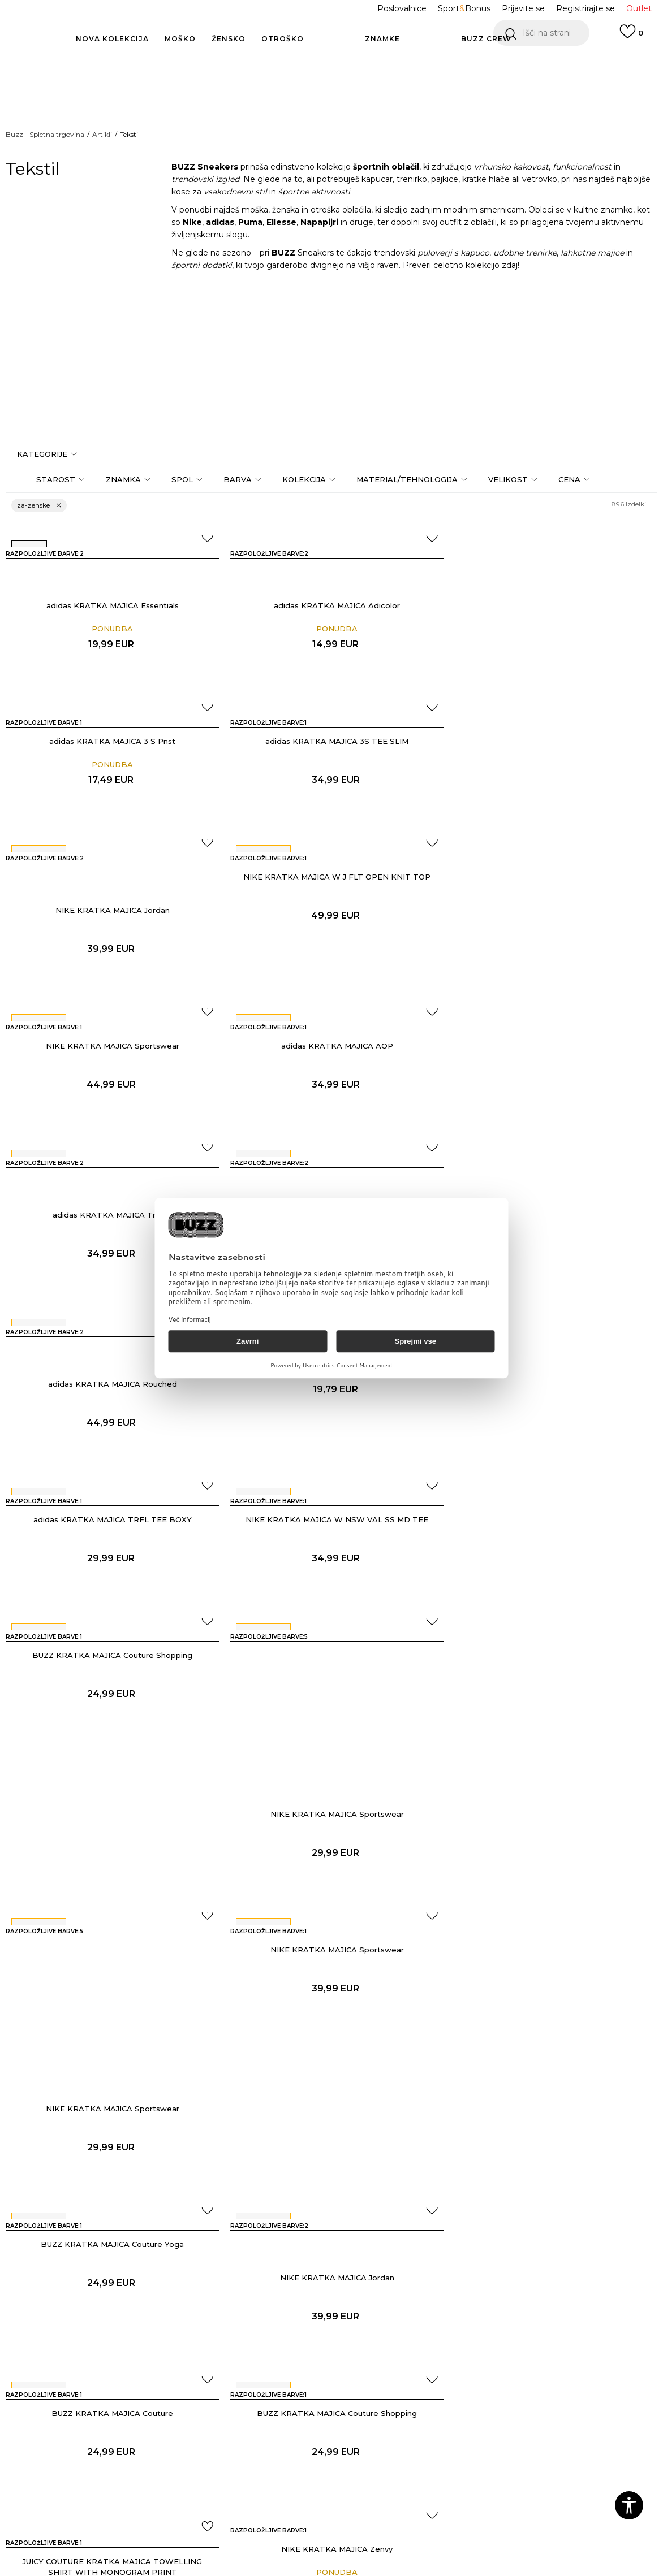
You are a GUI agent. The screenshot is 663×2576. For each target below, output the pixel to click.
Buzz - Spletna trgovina (45, 134)
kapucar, (377, 179)
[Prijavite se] (631, 37)
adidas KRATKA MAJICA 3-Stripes (110, 1112)
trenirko (412, 179)
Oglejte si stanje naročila (79, 2407)
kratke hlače (486, 179)
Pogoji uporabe (291, 2407)
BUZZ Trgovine (406, 2442)
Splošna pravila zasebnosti (312, 2423)
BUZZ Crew (399, 2426)
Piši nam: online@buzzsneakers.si (78, 2429)
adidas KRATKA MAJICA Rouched (331, 1112)
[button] (541, 33)
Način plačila (170, 2407)
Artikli (102, 134)
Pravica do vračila (294, 2467)
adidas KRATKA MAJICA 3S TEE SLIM (110, 741)
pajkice (444, 179)
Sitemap (392, 2474)
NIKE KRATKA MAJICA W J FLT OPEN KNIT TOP (552, 741)
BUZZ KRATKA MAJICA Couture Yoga (110, 1678)
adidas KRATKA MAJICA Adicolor (331, 605)
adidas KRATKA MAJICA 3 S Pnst (552, 572)
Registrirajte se (585, 8)
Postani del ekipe (410, 2458)
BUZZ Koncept (406, 2394)
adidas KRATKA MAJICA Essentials (110, 605)
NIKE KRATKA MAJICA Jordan (331, 774)
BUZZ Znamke (405, 2410)
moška (255, 210)
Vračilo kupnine (175, 2439)
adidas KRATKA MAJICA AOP (331, 910)
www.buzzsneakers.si (100, 2570)
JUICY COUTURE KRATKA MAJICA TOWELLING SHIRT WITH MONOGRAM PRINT (331, 1865)
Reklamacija (169, 2454)
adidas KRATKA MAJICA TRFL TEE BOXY (110, 1248)
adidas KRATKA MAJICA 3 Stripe (552, 1079)
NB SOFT (199, 2570)
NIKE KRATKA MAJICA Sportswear (110, 910)
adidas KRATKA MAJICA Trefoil (552, 943)
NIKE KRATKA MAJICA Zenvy (552, 1847)
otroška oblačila (341, 210)
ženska (285, 210)
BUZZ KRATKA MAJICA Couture (552, 1678)
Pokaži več (331, 1995)
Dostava (162, 2423)
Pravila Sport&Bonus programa (301, 2445)
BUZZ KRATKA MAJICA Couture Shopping (552, 1248)
